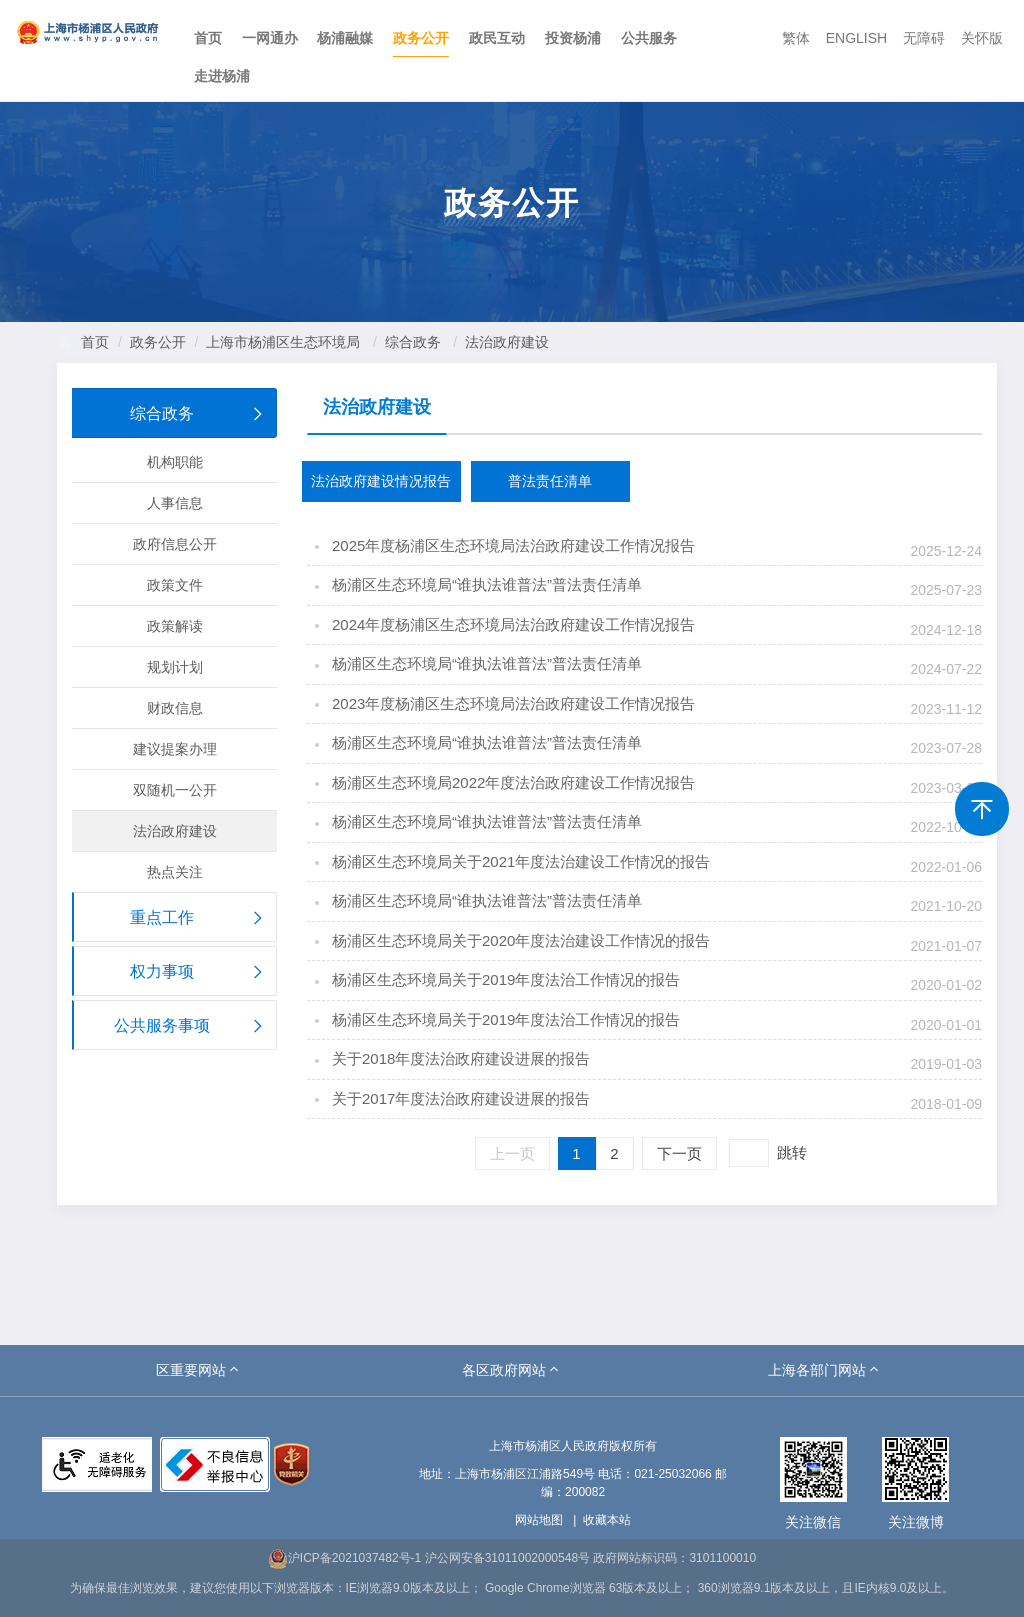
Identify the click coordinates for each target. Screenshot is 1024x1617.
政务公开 (421, 38)
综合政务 (413, 342)
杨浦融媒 (345, 38)
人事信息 (175, 503)
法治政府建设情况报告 (381, 481)
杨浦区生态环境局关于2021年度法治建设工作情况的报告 (521, 861)
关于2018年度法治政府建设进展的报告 (461, 1058)
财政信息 (175, 708)
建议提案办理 (175, 749)
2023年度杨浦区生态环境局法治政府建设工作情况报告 (513, 703)
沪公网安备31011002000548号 (507, 1558)
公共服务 (649, 38)
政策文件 (175, 585)
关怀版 (982, 38)
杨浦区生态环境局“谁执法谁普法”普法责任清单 (487, 584)
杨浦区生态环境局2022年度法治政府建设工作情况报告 (513, 782)
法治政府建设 (507, 342)
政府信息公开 (175, 544)
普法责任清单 (550, 481)
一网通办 (270, 38)
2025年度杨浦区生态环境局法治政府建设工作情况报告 (513, 545)
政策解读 (175, 626)
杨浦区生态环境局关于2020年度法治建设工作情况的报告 (521, 940)
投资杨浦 (573, 38)
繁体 (796, 38)
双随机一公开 (175, 790)
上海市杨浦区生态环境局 (283, 342)
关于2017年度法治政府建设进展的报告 (461, 1098)
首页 (208, 38)
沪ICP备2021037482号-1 (344, 1558)
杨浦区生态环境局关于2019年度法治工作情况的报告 (506, 979)
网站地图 (539, 1520)
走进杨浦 (222, 76)
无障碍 (924, 38)
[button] (199, 1370)
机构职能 (175, 462)
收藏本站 (607, 1520)
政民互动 (497, 38)
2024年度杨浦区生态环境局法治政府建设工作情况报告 (513, 624)
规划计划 (175, 667)
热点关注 (175, 872)
